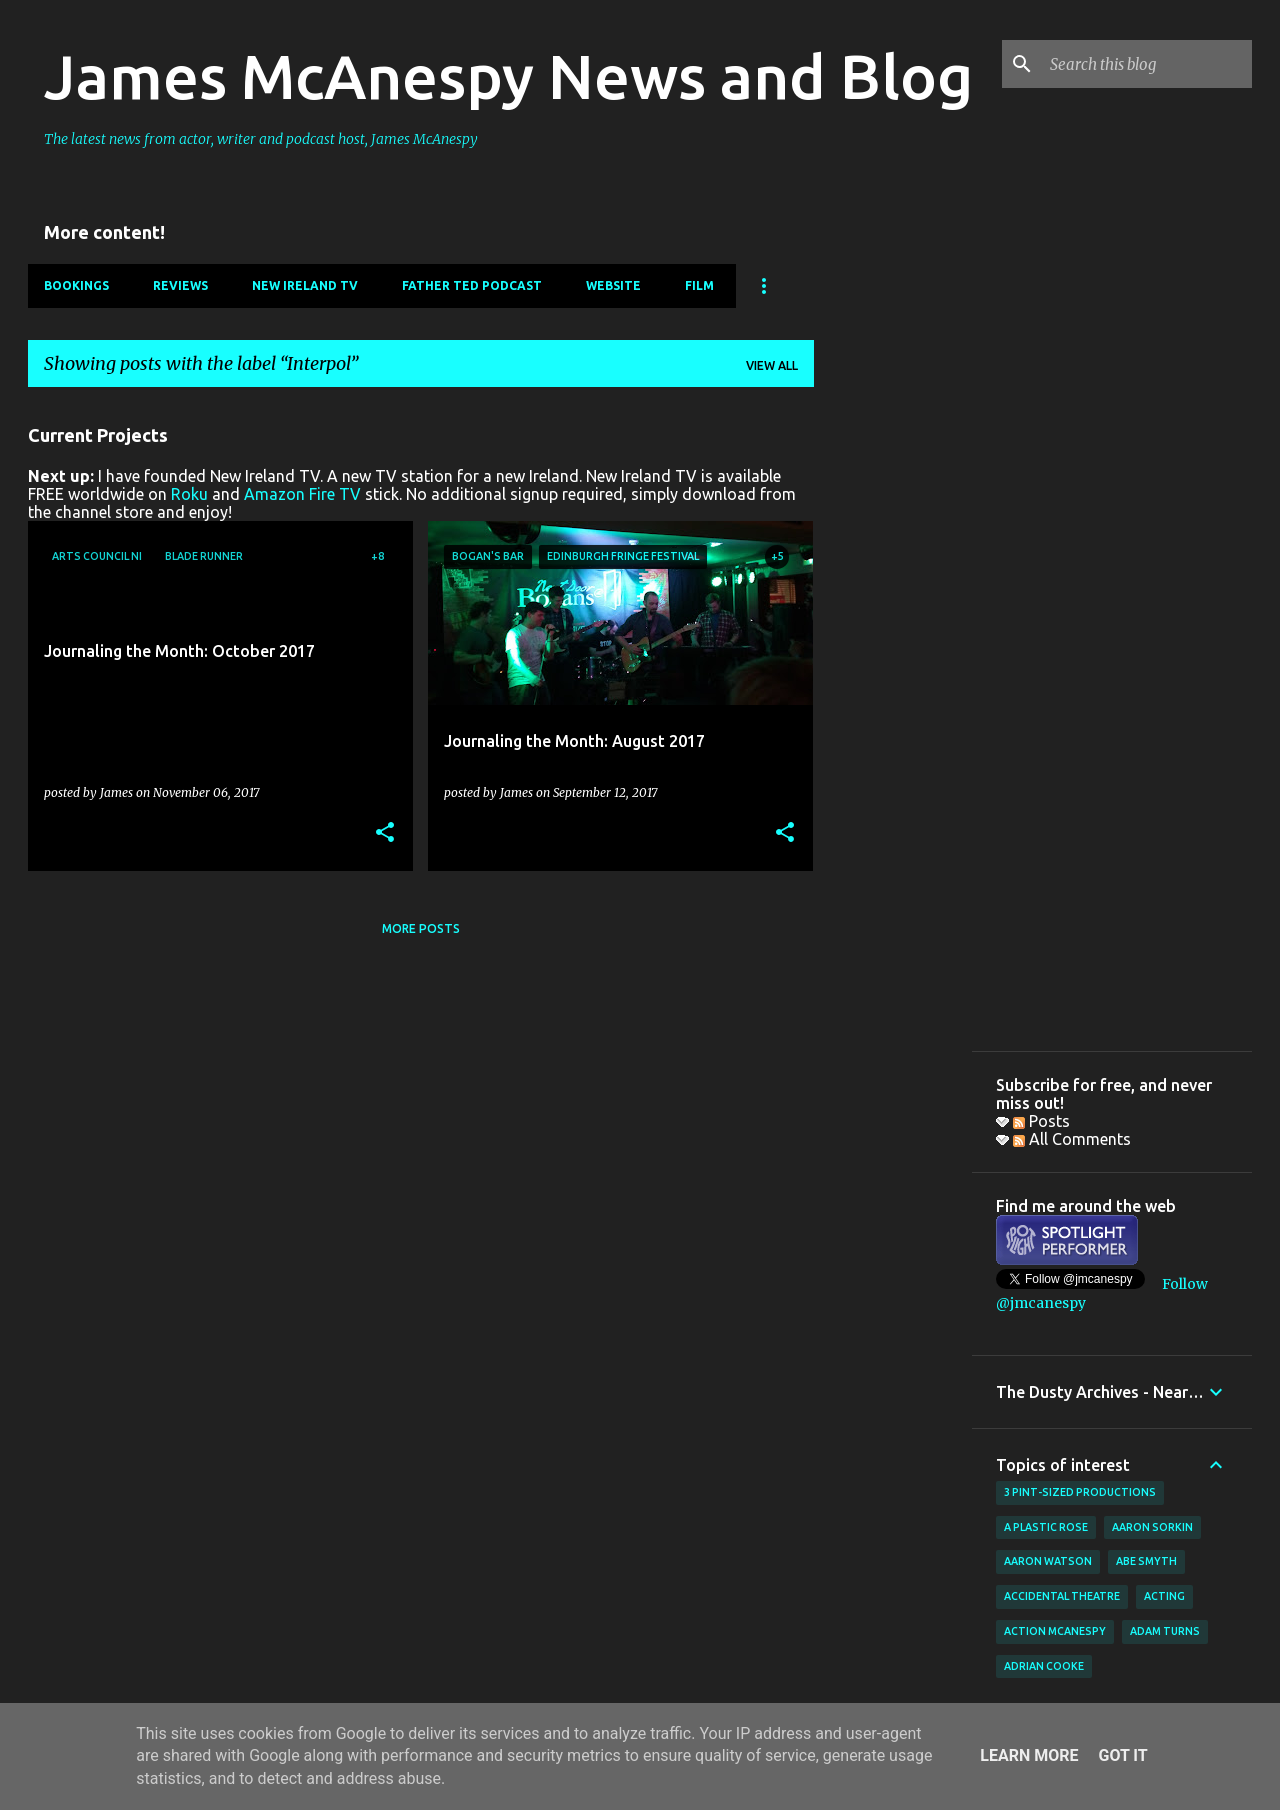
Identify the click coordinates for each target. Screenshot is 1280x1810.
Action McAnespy (1055, 1631)
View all (772, 365)
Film (699, 285)
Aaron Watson (1048, 1561)
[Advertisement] (893, 703)
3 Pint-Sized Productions (1080, 1492)
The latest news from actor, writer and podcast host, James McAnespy (261, 139)
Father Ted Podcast (472, 285)
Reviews (180, 285)
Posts (1041, 1121)
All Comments (1072, 1139)
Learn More (1029, 1755)
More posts (421, 928)
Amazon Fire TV (302, 494)
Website (613, 285)
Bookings (76, 285)
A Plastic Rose (1046, 1527)
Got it (1122, 1755)
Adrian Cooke (1044, 1666)
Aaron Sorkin (1152, 1527)
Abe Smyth (1146, 1561)
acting (1164, 1596)
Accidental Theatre (1062, 1596)
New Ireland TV (305, 285)
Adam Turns (1165, 1631)
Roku (189, 494)
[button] (385, 833)
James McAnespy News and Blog (508, 76)
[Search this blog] (1147, 64)
